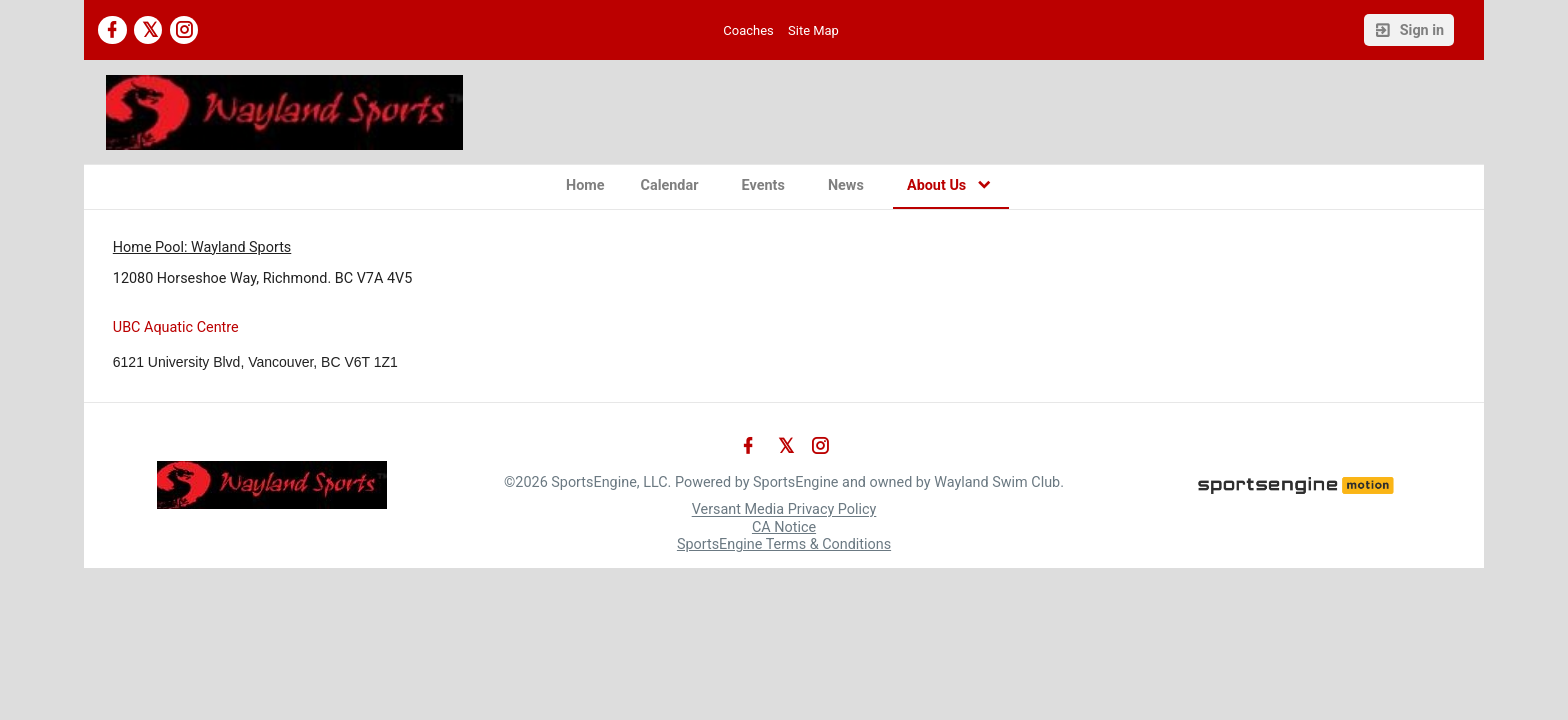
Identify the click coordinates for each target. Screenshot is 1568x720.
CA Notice (784, 527)
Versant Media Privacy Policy (784, 510)
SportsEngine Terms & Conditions (784, 544)
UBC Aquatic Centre (176, 327)
